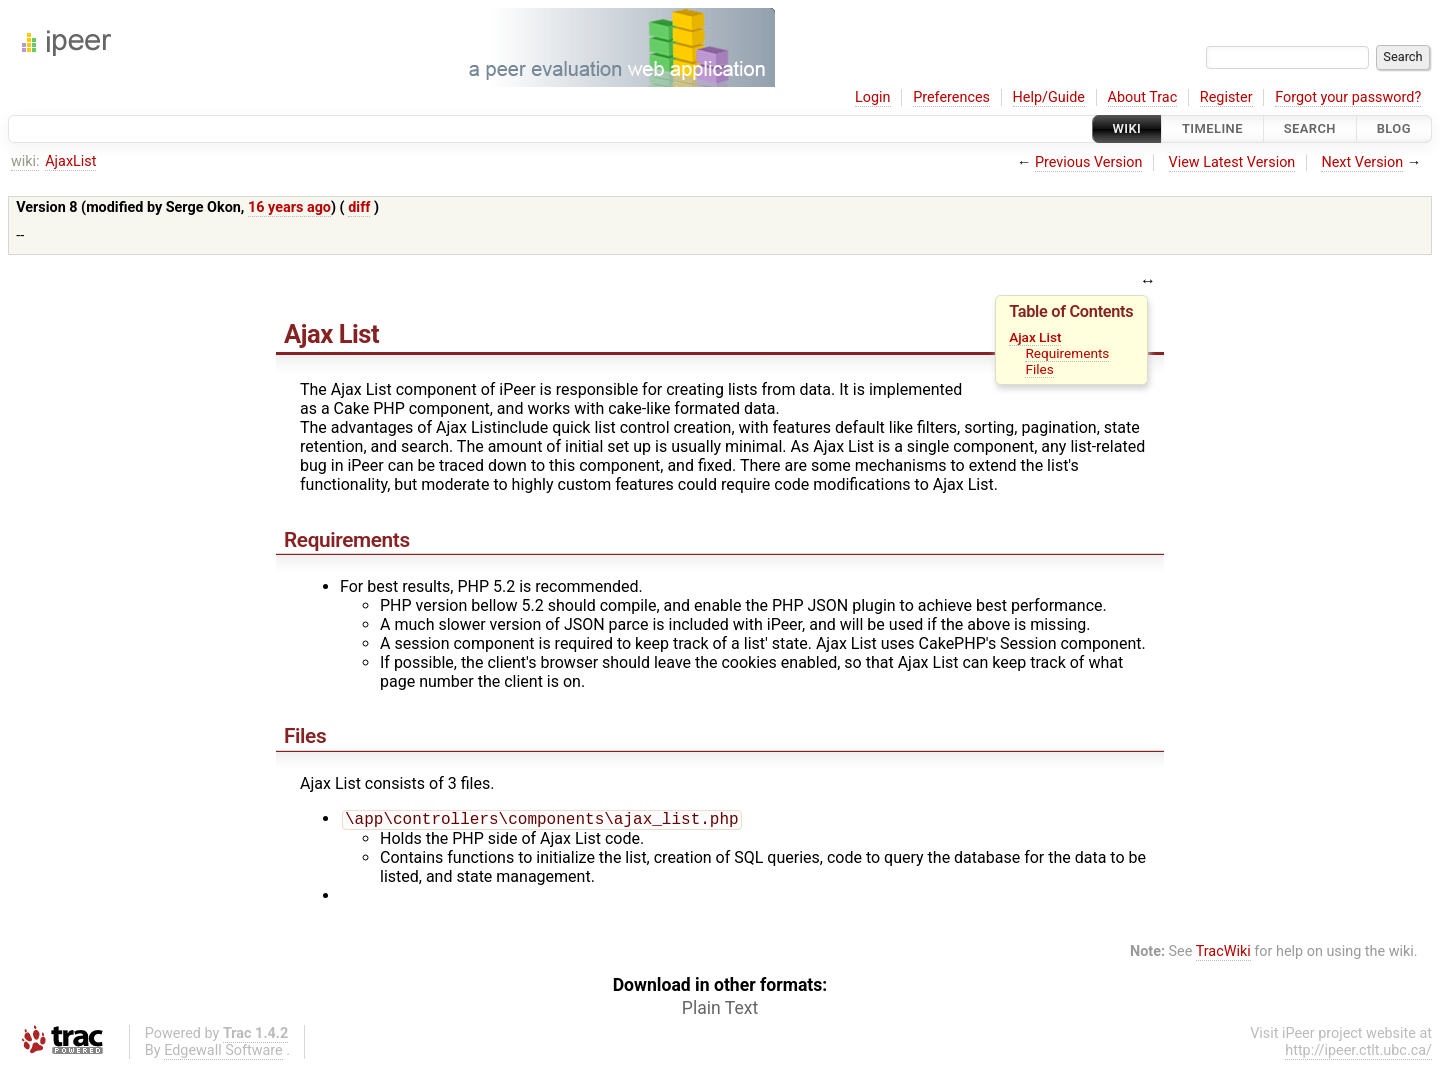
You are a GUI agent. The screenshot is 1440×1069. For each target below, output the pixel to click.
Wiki (1127, 128)
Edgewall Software (223, 1052)
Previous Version (1088, 162)
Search (1310, 128)
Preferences (951, 97)
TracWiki (1223, 953)
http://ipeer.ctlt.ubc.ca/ (1358, 1052)
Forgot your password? (1348, 97)
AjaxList (70, 161)
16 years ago (289, 207)
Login (873, 97)
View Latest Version (1232, 162)
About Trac (1143, 97)
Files (1039, 369)
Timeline (1212, 128)
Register (1226, 97)
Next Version (1362, 162)
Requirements (1067, 353)
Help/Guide (1049, 97)
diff (359, 207)
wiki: (25, 161)
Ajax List (1035, 337)
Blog (1394, 128)
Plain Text (720, 1010)
